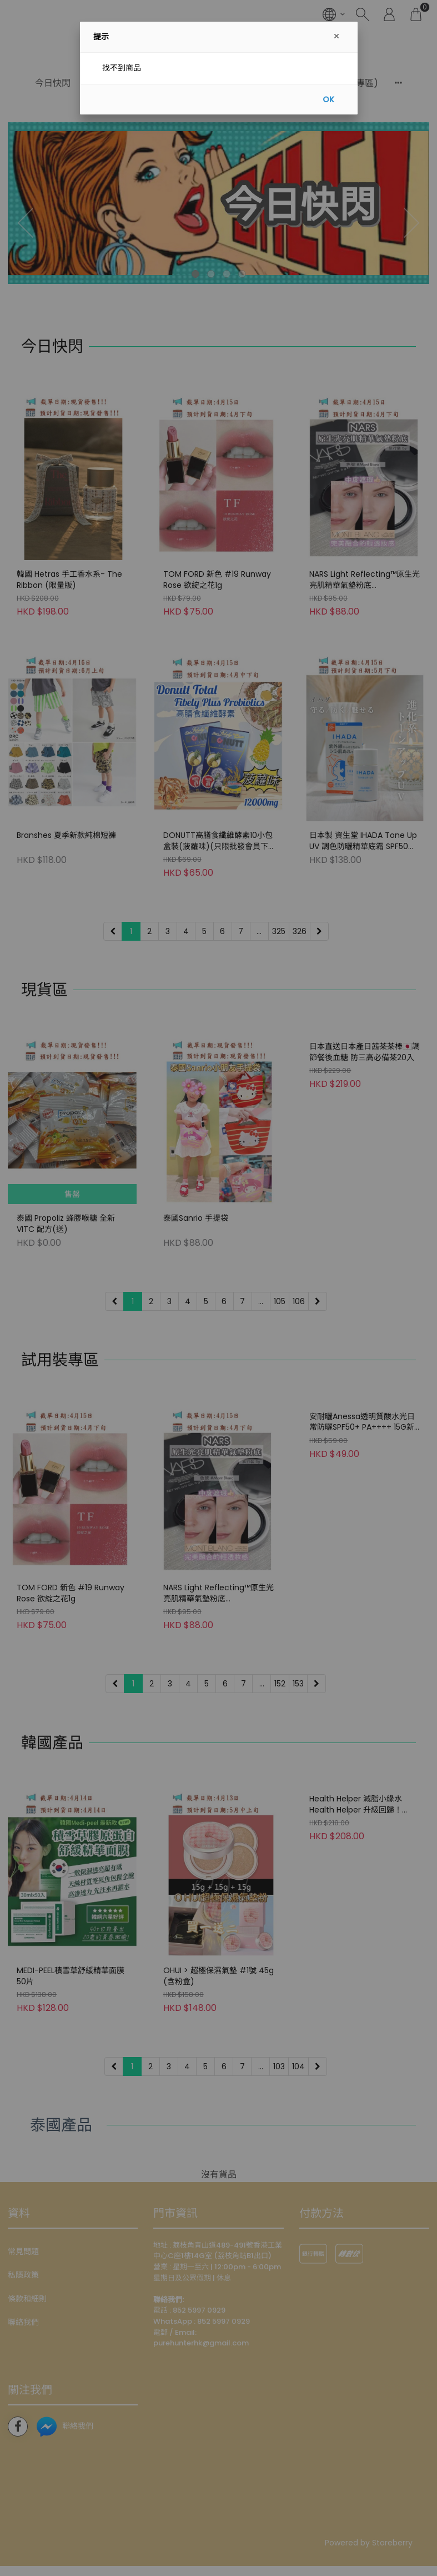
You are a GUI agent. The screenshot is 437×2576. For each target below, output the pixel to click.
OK (328, 99)
